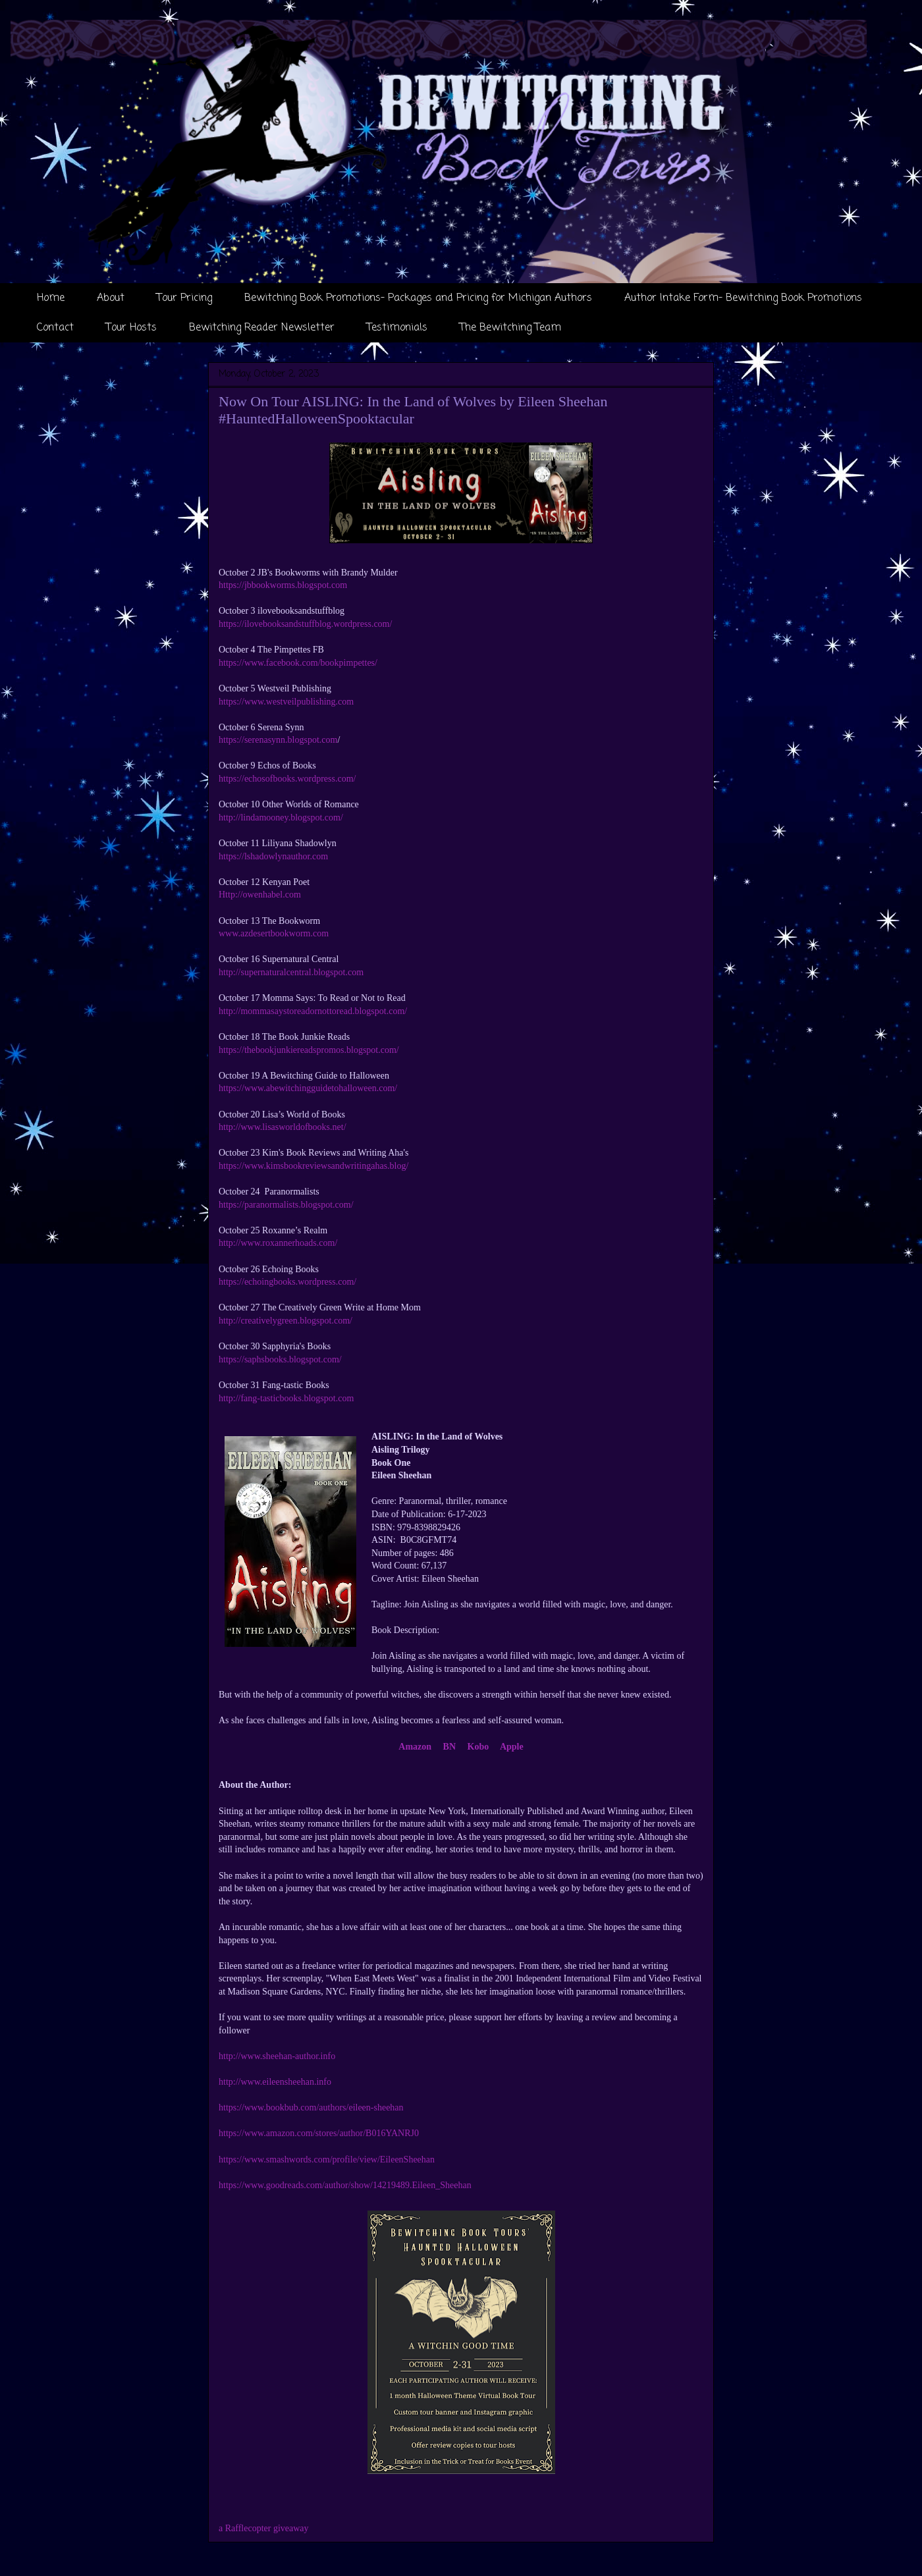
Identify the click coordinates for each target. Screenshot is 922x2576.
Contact (55, 328)
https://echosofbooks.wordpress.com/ (287, 779)
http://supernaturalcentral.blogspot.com (291, 972)
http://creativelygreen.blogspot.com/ (285, 1321)
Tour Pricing (184, 298)
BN (449, 1747)
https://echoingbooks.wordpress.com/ (287, 1282)
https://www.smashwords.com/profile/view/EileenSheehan (327, 2159)
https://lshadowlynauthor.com (273, 856)
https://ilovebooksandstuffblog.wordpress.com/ (305, 624)
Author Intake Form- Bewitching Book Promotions (743, 298)
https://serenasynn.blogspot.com (278, 740)
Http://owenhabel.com (260, 894)
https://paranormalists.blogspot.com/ (286, 1205)
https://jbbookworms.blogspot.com (283, 585)
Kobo (478, 1747)
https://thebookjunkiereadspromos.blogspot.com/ (309, 1050)
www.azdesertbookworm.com (274, 933)
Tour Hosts (131, 328)
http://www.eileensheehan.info (275, 2082)
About (110, 298)
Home (51, 298)
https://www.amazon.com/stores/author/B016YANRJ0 (319, 2133)
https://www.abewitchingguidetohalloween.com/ (308, 1088)
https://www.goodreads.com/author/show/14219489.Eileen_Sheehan (345, 2185)
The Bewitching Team (510, 328)
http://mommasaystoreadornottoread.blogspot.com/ (313, 1011)
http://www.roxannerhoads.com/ (278, 1243)
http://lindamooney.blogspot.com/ (281, 817)
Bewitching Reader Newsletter (262, 328)
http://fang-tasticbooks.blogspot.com (286, 1398)
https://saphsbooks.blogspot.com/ (280, 1359)
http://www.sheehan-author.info (277, 2056)
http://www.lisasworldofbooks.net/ (282, 1127)
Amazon (414, 1747)
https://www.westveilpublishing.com (286, 702)
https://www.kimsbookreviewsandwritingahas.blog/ (313, 1166)
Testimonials (397, 328)
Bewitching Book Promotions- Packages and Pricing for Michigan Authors (418, 298)
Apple (511, 1747)
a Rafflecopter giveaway (264, 2528)
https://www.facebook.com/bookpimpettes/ (298, 663)
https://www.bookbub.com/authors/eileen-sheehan (311, 2107)
